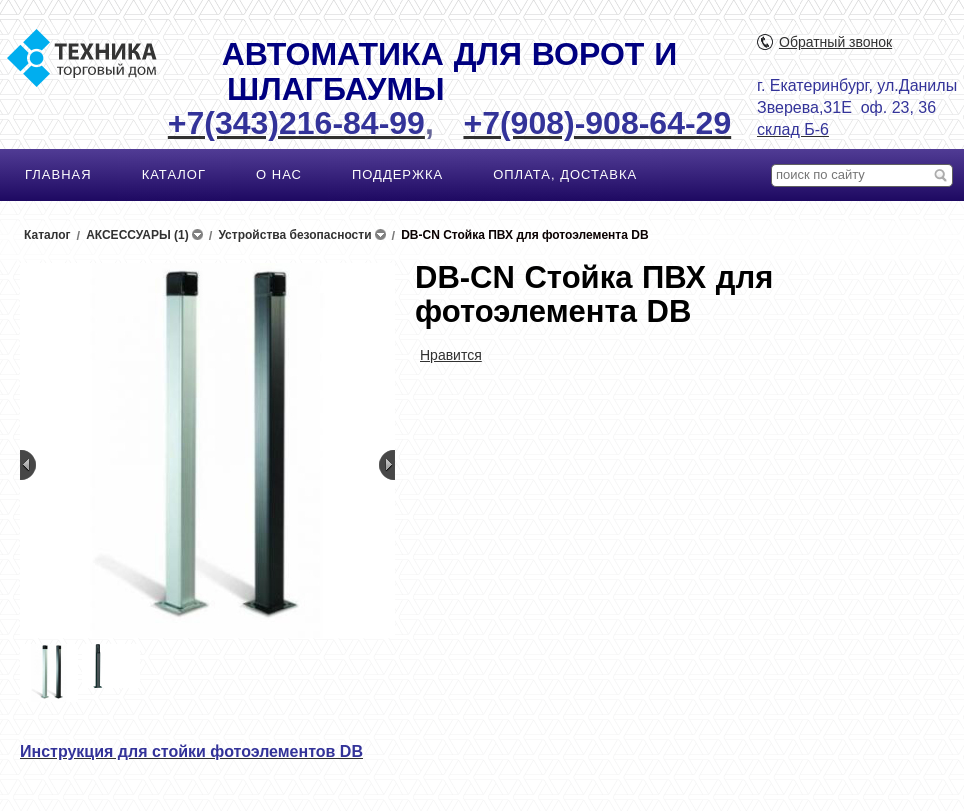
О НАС (279, 174)
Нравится (451, 355)
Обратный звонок (835, 42)
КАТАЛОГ (174, 174)
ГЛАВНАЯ (58, 174)
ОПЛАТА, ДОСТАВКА (565, 174)
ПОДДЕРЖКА (397, 174)
